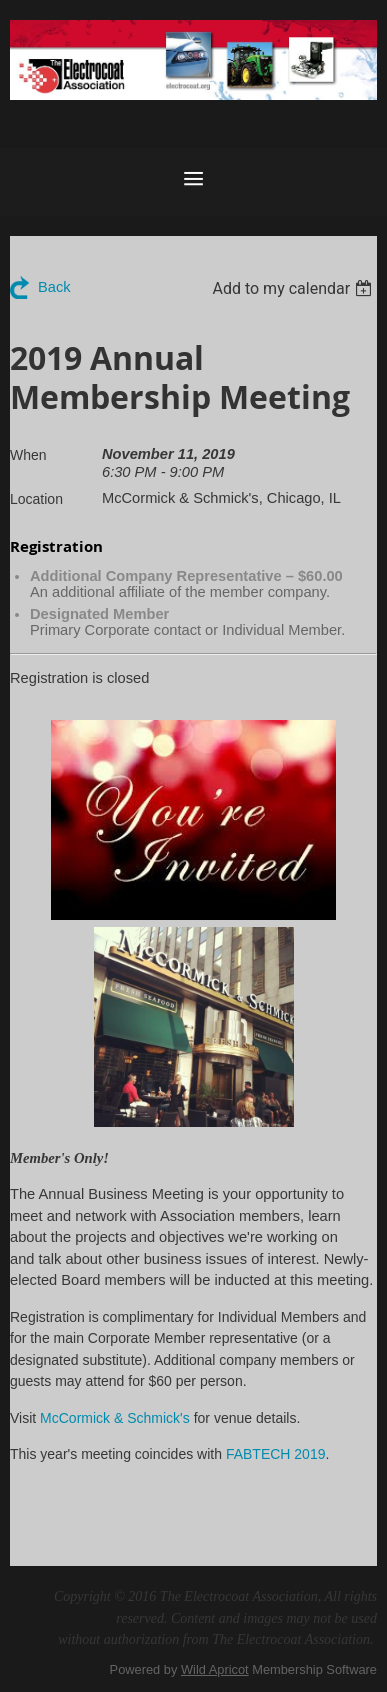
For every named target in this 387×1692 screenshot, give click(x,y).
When (28, 455)
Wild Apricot (215, 1669)
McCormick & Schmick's (115, 1418)
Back (54, 287)
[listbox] (294, 288)
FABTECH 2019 (276, 1454)
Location (36, 499)
